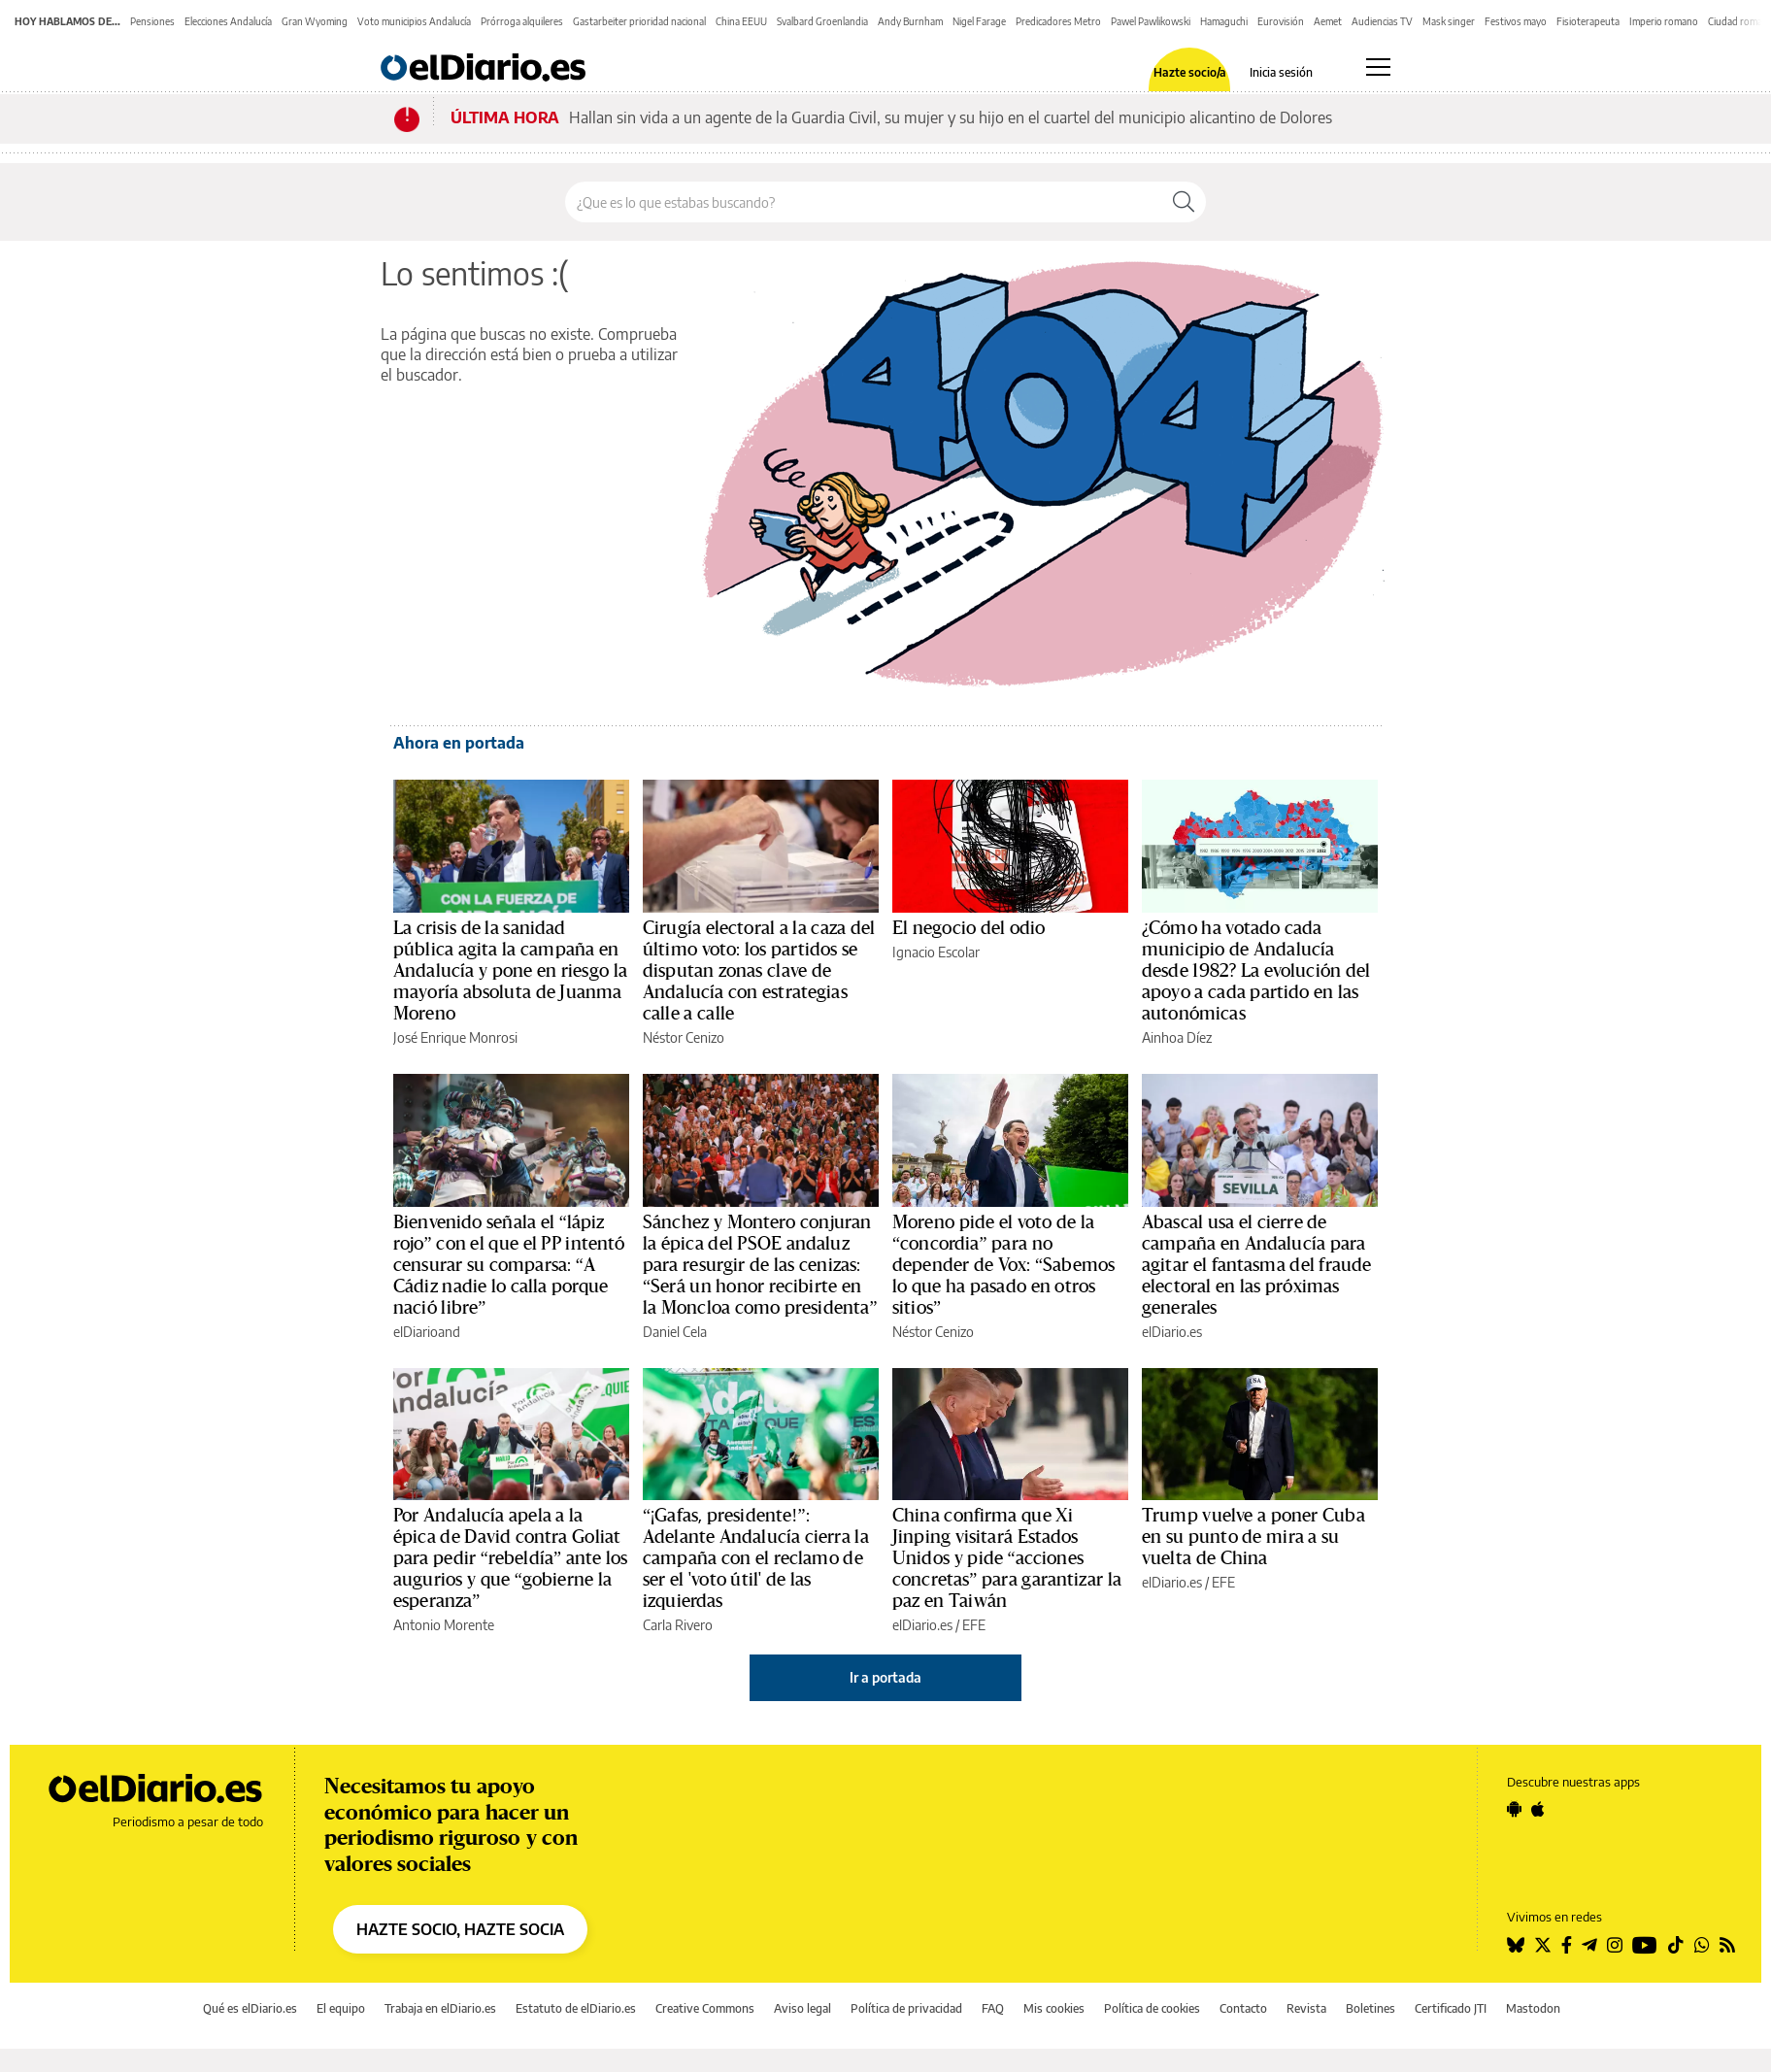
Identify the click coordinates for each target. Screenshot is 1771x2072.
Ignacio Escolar (936, 952)
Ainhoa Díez (1177, 1037)
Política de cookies (1152, 2008)
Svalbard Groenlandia (822, 21)
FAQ (993, 2008)
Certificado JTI (1451, 2008)
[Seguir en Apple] (1538, 1809)
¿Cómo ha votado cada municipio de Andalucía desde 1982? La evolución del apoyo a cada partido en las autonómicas (1256, 971)
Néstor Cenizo (683, 1037)
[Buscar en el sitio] (863, 202)
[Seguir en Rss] (1727, 1945)
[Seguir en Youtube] (1644, 1945)
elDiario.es (1172, 1331)
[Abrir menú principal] (1378, 67)
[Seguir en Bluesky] (1515, 1945)
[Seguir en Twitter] (1543, 1945)
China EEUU (741, 21)
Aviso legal (802, 2008)
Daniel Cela (675, 1331)
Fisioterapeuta (1588, 21)
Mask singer (1448, 21)
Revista (1306, 2008)
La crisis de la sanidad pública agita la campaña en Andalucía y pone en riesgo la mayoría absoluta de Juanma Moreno (510, 971)
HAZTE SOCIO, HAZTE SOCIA (460, 1929)
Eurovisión (1280, 21)
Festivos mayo (1516, 21)
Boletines (1370, 2008)
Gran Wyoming (315, 21)
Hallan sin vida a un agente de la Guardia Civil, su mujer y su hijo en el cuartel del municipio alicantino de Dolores (950, 117)
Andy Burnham (910, 21)
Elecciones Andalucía (228, 21)
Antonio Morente (443, 1625)
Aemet (1328, 21)
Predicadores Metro (1058, 21)
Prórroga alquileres (522, 21)
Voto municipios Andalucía (414, 21)
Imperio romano (1663, 21)
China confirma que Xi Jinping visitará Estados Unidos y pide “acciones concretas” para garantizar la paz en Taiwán (1006, 1558)
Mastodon (1533, 2008)
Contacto (1243, 2008)
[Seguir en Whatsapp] (1702, 1945)
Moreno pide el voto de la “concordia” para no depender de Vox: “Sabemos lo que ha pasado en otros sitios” (1003, 1265)
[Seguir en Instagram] (1614, 1945)
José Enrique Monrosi (455, 1037)
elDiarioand (426, 1331)
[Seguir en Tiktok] (1676, 1945)
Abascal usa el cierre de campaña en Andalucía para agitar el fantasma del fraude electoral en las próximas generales (1256, 1265)
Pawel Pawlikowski (1150, 21)
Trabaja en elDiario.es (440, 2008)
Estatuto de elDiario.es (576, 2008)
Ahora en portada (458, 742)
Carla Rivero (678, 1625)
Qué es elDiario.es (250, 2008)
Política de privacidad (906, 2008)
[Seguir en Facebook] (1566, 1945)
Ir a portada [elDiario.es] (885, 1677)
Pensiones (152, 21)
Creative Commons (704, 2008)
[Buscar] (1183, 202)
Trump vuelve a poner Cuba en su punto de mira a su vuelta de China (1253, 1537)
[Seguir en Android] (1514, 1809)
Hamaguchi (1224, 21)
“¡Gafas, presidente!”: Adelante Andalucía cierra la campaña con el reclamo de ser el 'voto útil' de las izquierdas (756, 1558)
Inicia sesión (1281, 73)
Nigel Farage (979, 21)
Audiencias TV (1382, 21)
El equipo (341, 2008)
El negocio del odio (968, 928)
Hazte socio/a (1189, 73)
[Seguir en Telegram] (1589, 1945)
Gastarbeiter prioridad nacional (639, 21)
